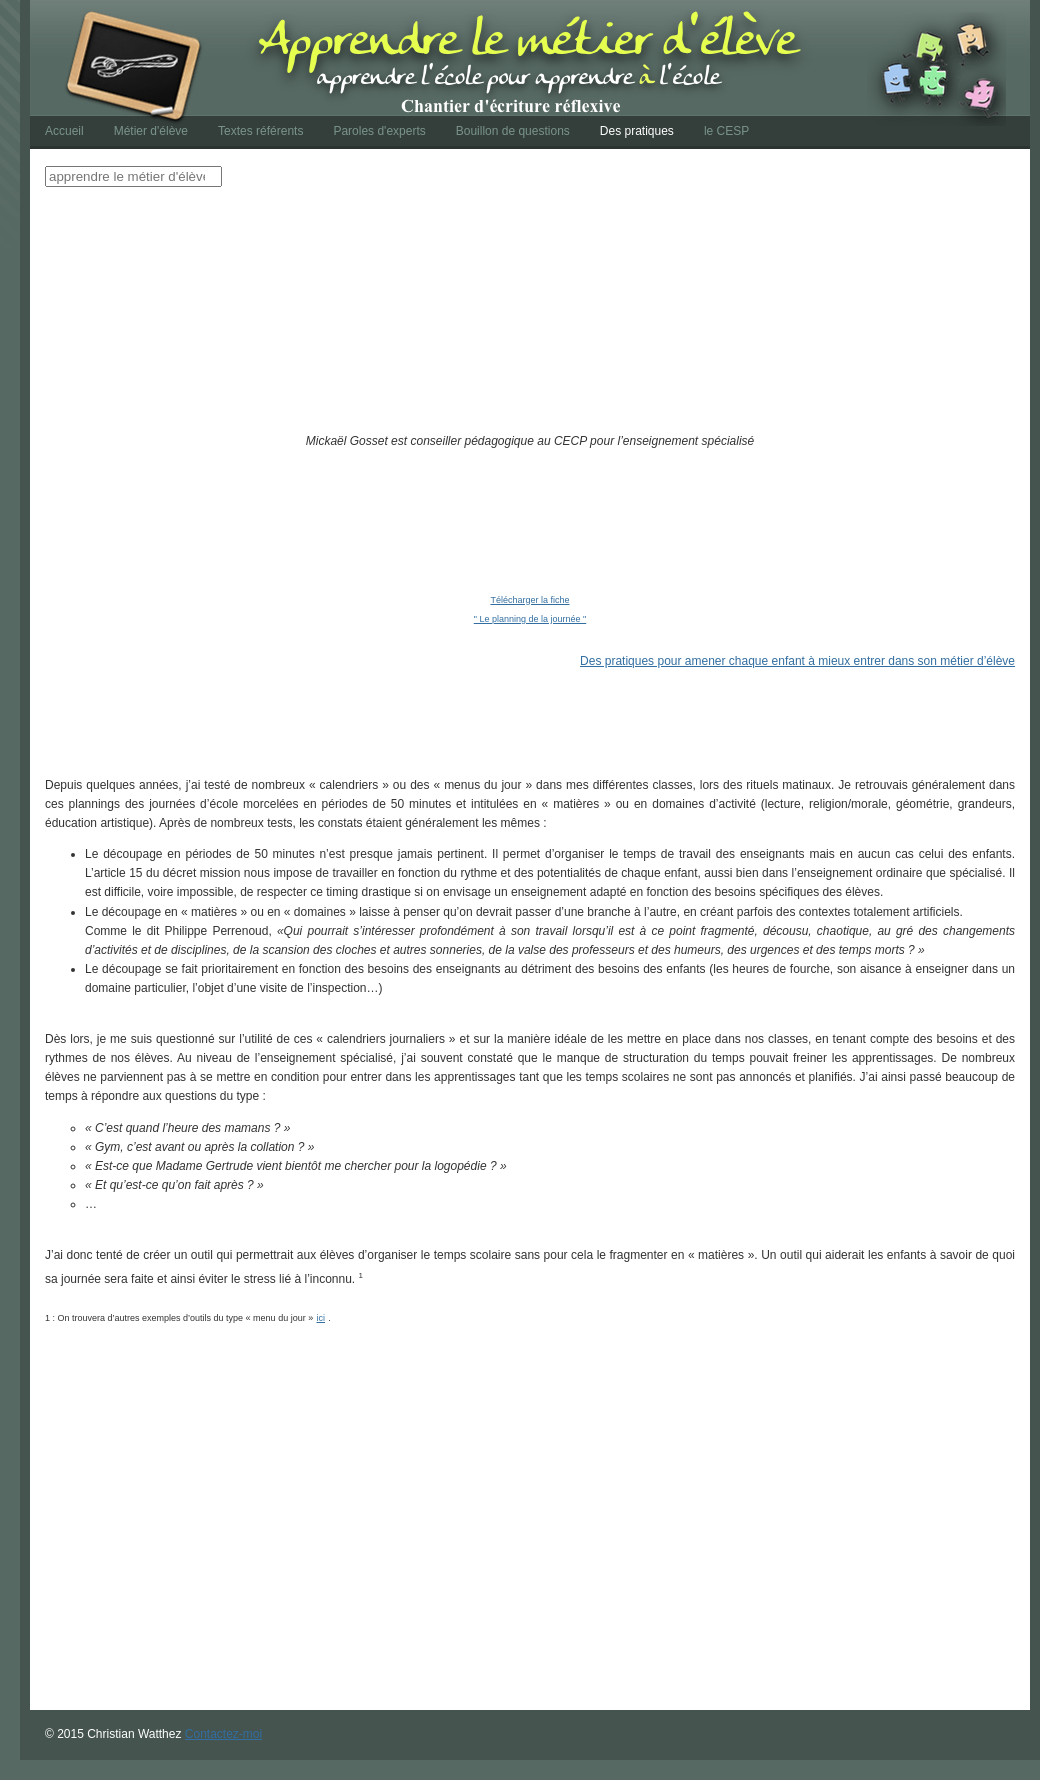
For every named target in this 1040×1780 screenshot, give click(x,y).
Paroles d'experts (379, 131)
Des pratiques (637, 131)
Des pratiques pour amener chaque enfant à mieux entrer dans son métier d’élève (797, 661)
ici (321, 1318)
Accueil (64, 131)
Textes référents (260, 131)
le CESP (726, 131)
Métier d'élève (151, 131)
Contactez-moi (223, 1734)
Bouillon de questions (513, 131)
